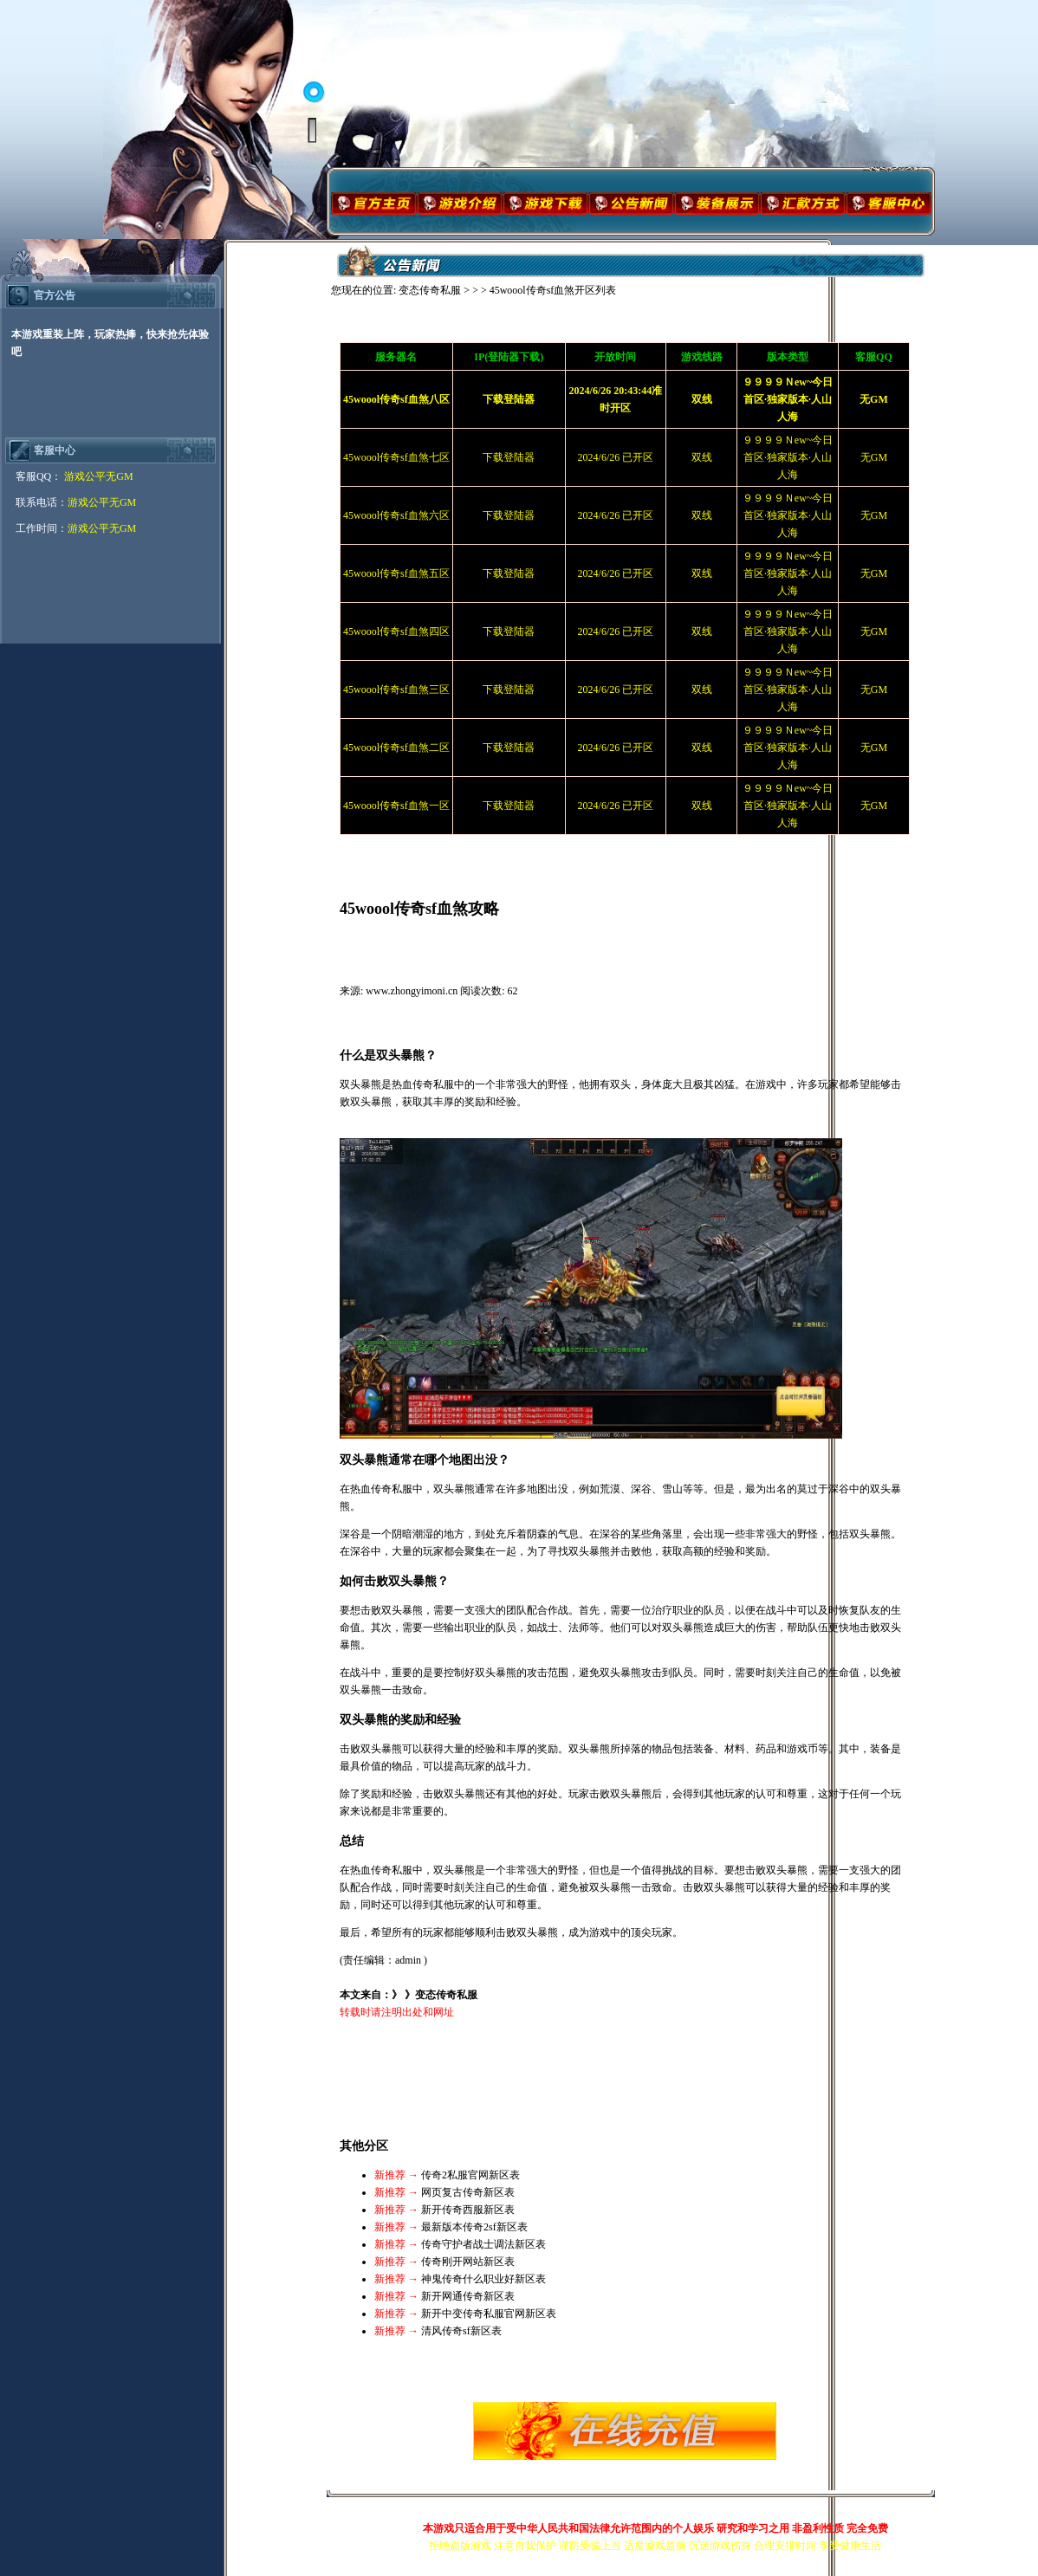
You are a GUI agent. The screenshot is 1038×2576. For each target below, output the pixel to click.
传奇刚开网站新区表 (468, 2262)
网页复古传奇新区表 (468, 2192)
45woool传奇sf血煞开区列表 (553, 290)
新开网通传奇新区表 (468, 2296)
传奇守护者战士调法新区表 (483, 2244)
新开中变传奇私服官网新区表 (488, 2313)
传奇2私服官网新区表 (470, 2175)
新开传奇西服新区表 (468, 2210)
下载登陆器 (509, 457)
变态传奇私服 (430, 290)
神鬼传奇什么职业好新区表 (483, 2279)
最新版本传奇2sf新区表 (474, 2227)
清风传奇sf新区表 (461, 2331)
